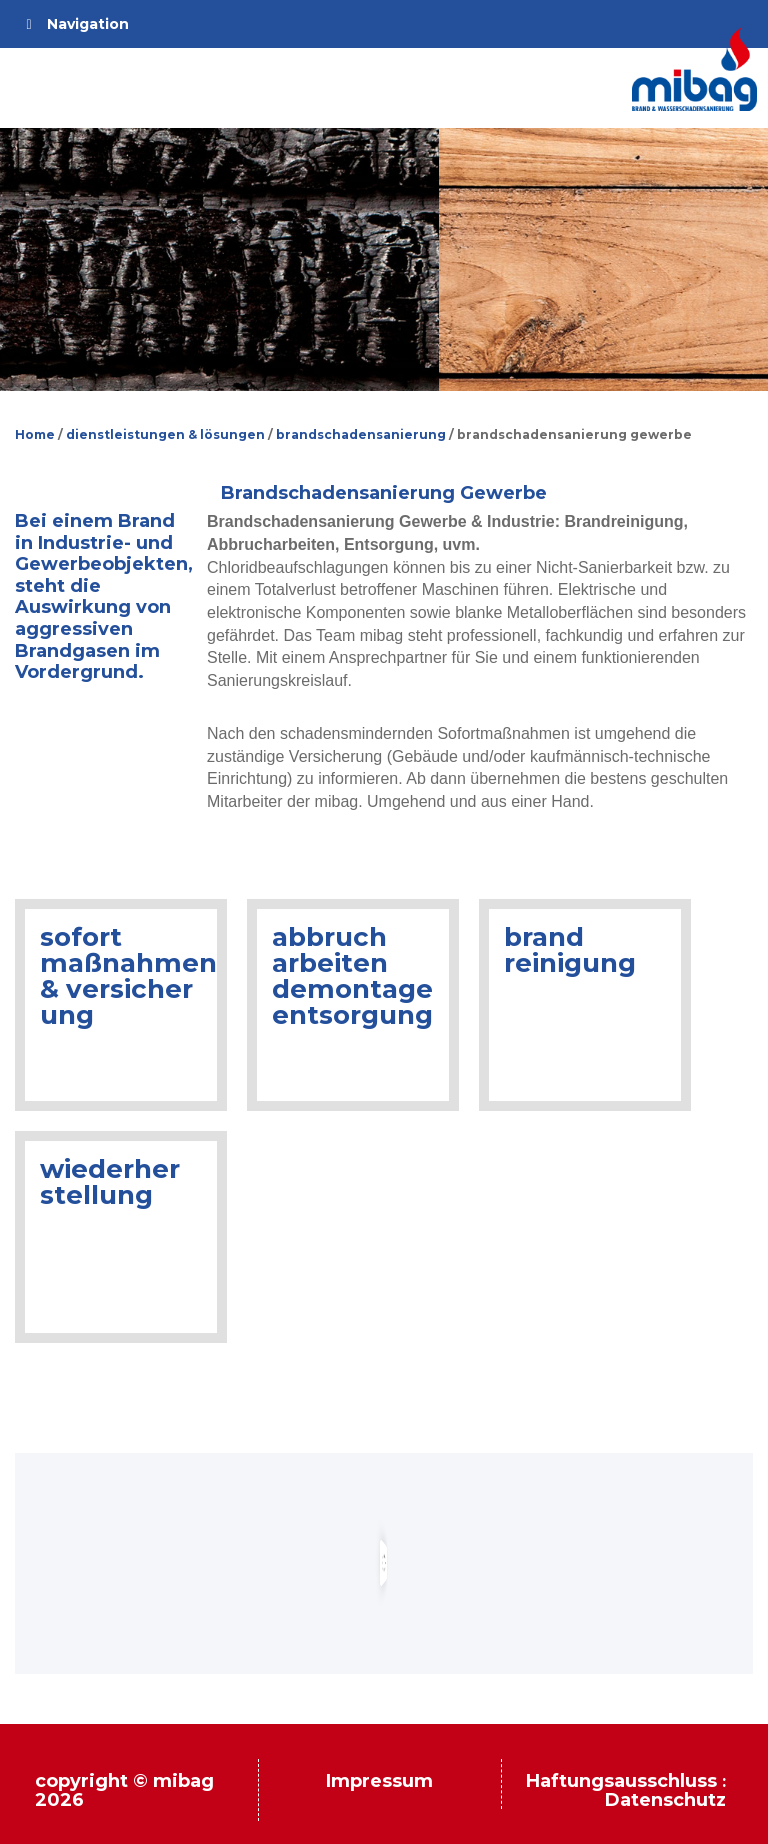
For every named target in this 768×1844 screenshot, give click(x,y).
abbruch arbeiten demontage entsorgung (352, 976)
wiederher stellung (110, 1182)
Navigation (74, 24)
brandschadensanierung (361, 434)
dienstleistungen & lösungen (165, 434)
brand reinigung (570, 950)
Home (35, 434)
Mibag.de (695, 68)
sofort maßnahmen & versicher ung (128, 976)
